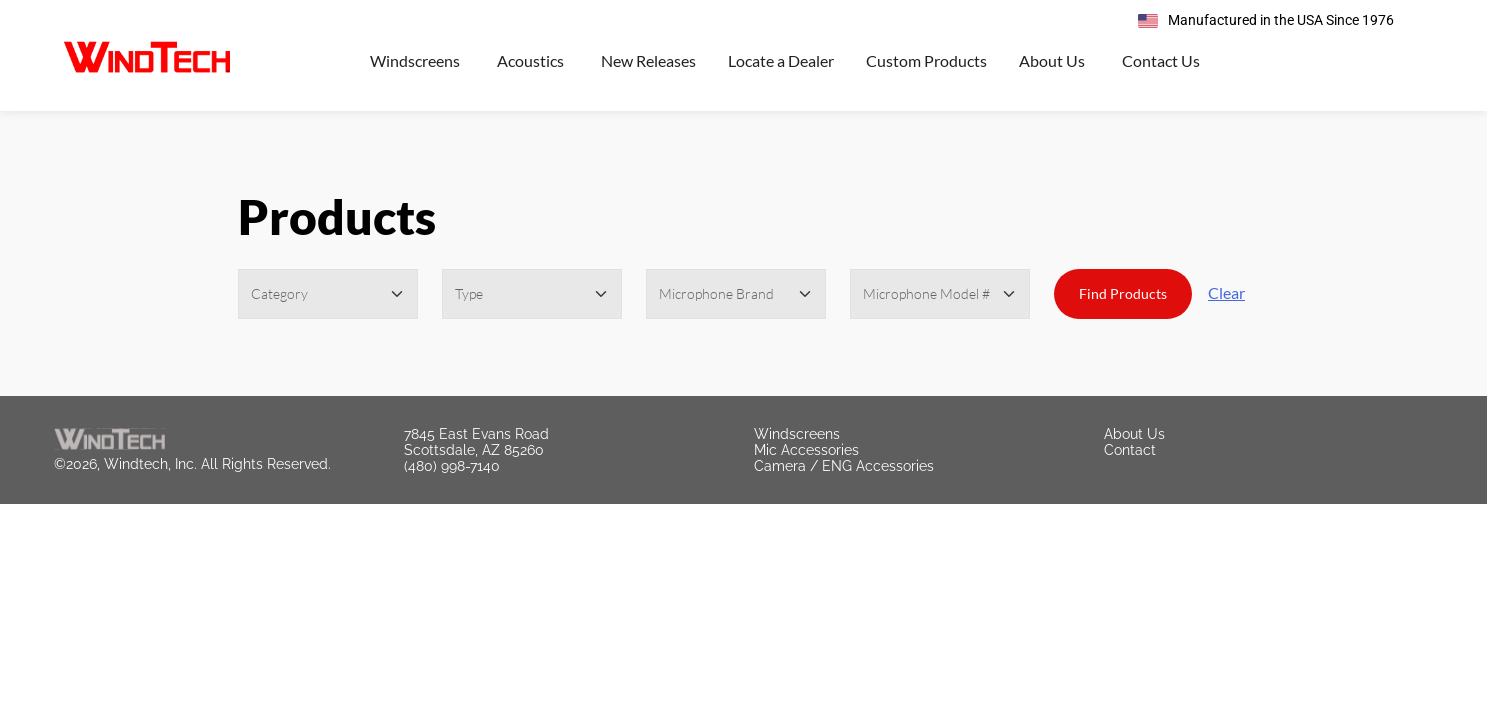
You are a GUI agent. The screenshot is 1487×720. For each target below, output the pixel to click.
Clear (1226, 292)
